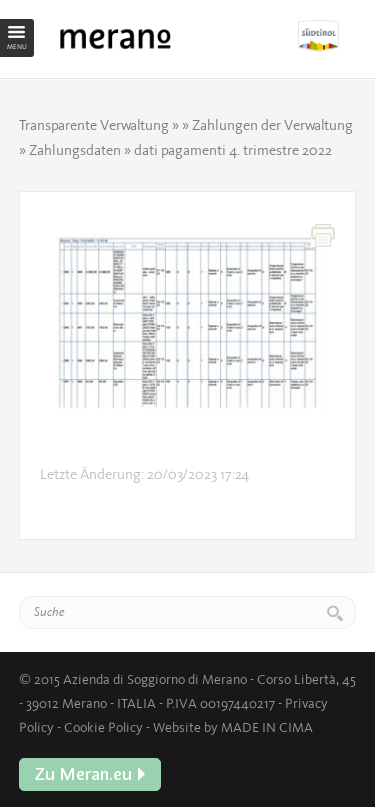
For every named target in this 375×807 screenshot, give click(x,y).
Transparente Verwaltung (94, 125)
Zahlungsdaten (75, 150)
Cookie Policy (103, 727)
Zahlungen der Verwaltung (272, 125)
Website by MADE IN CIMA (233, 727)
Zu (327, 36)
